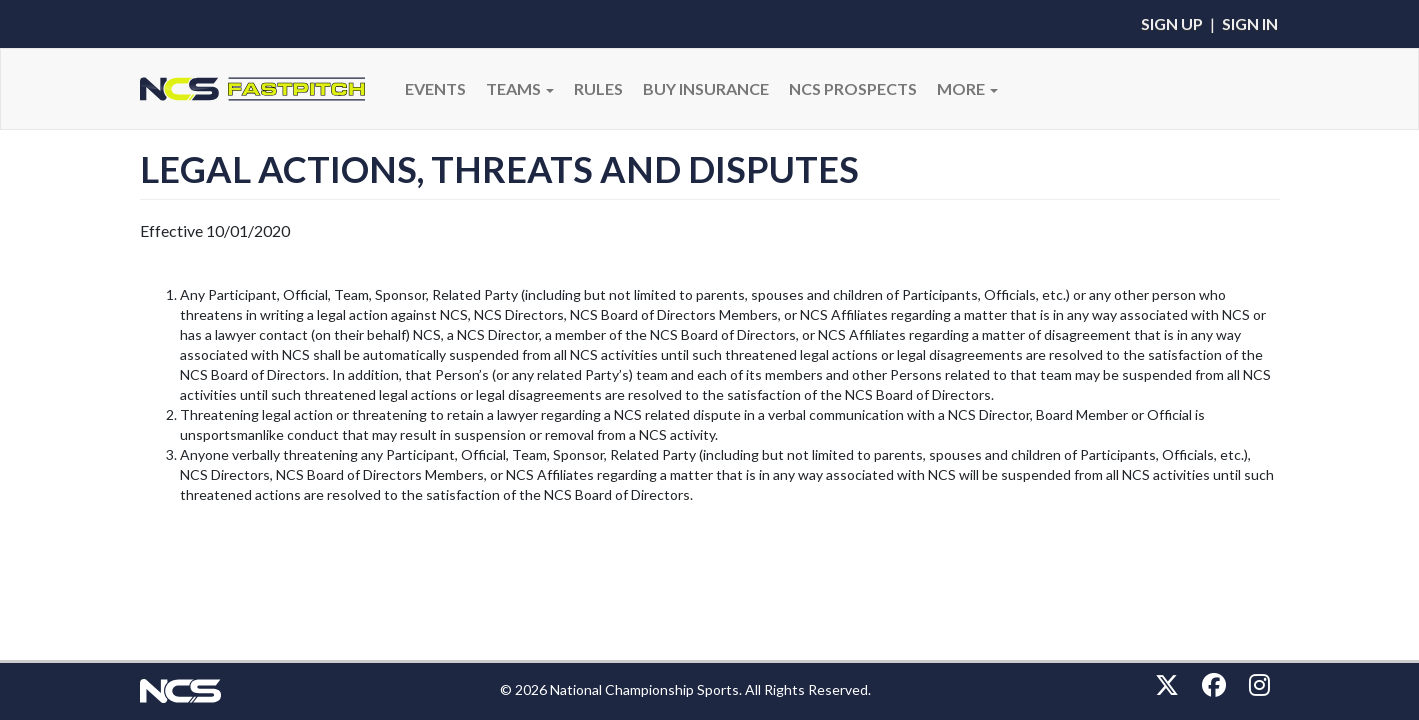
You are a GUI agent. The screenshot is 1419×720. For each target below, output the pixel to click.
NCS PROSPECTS (853, 88)
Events (435, 88)
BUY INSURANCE (706, 88)
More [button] (967, 88)
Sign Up (1172, 23)
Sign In (1250, 23)
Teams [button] (520, 88)
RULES (598, 88)
